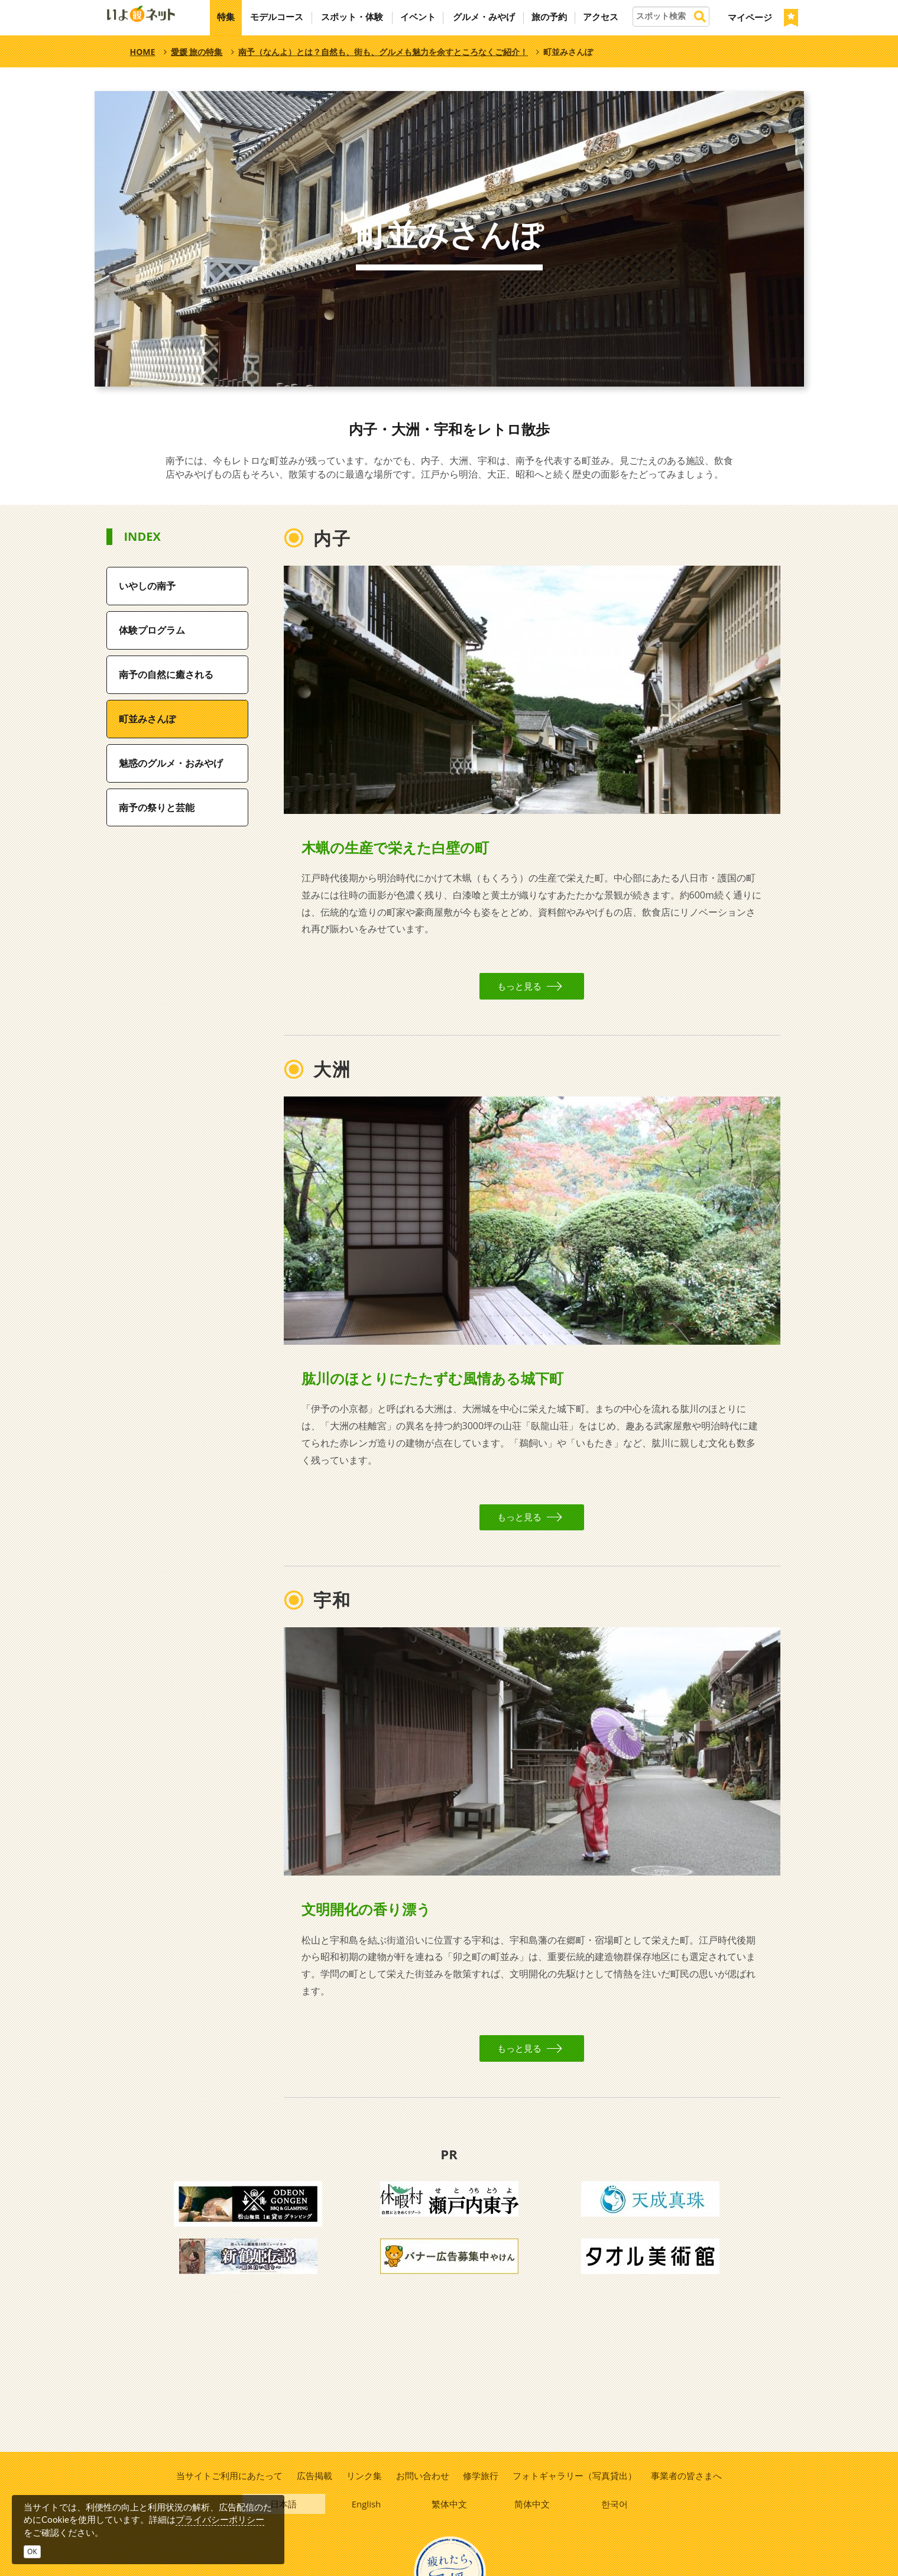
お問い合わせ (422, 2475)
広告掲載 (313, 2475)
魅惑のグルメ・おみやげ (171, 763)
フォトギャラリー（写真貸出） (576, 2475)
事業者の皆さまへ (688, 2475)
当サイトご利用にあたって (227, 2475)
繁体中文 (449, 2505)
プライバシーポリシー (220, 2519)
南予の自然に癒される (166, 674)
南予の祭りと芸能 (156, 807)
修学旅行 (481, 2475)
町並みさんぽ (147, 718)
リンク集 (363, 2475)
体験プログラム (152, 630)
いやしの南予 (147, 585)
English (366, 2505)
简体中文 (532, 2505)
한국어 (614, 2505)
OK (32, 2551)
